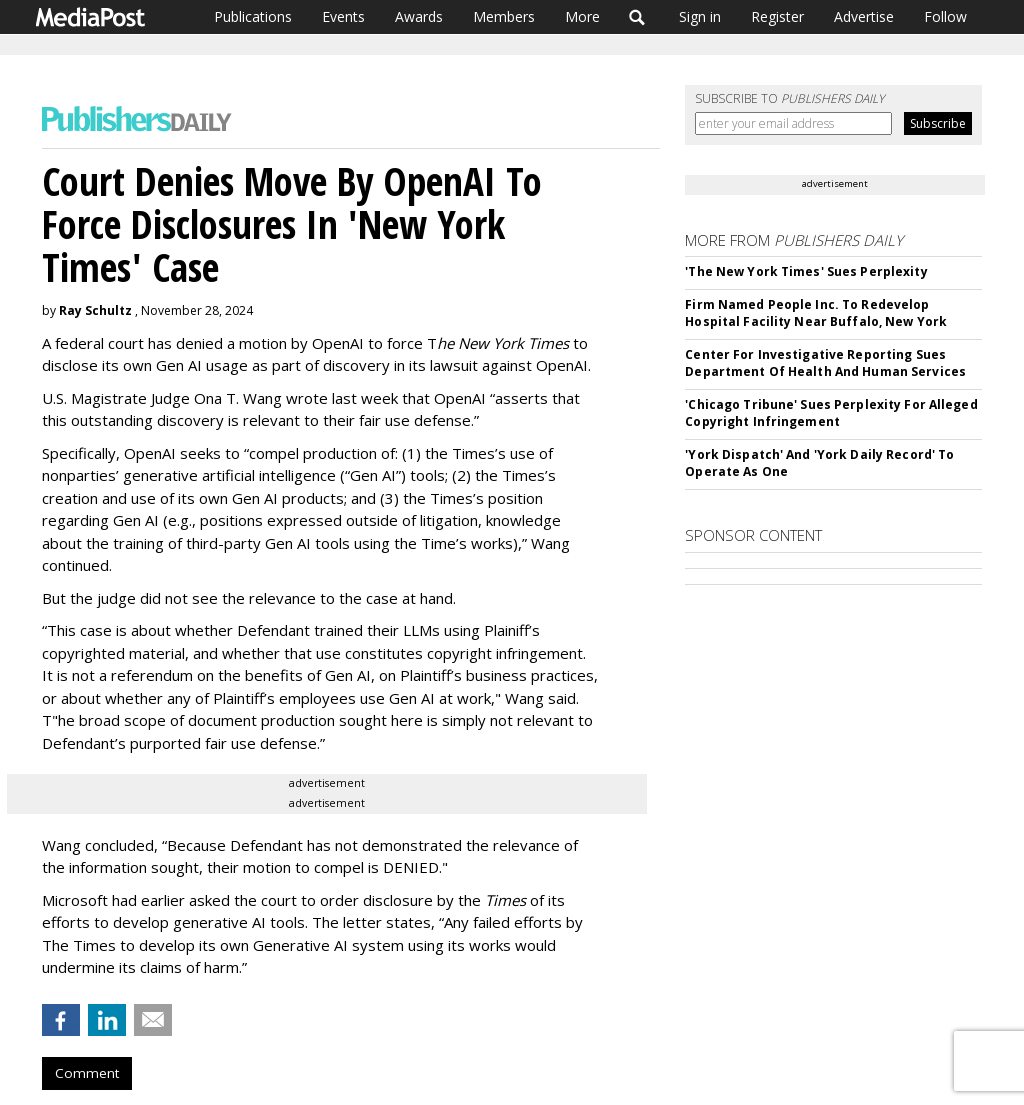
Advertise (864, 16)
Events (343, 16)
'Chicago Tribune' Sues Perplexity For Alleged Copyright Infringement (831, 413)
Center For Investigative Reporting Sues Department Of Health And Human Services (825, 363)
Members (504, 16)
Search (637, 17)
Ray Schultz (95, 310)
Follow (945, 16)
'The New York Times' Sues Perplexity (806, 271)
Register (777, 16)
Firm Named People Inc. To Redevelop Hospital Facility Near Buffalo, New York (816, 313)
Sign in (700, 16)
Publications (253, 16)
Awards (419, 16)
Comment (87, 1073)
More (582, 16)
